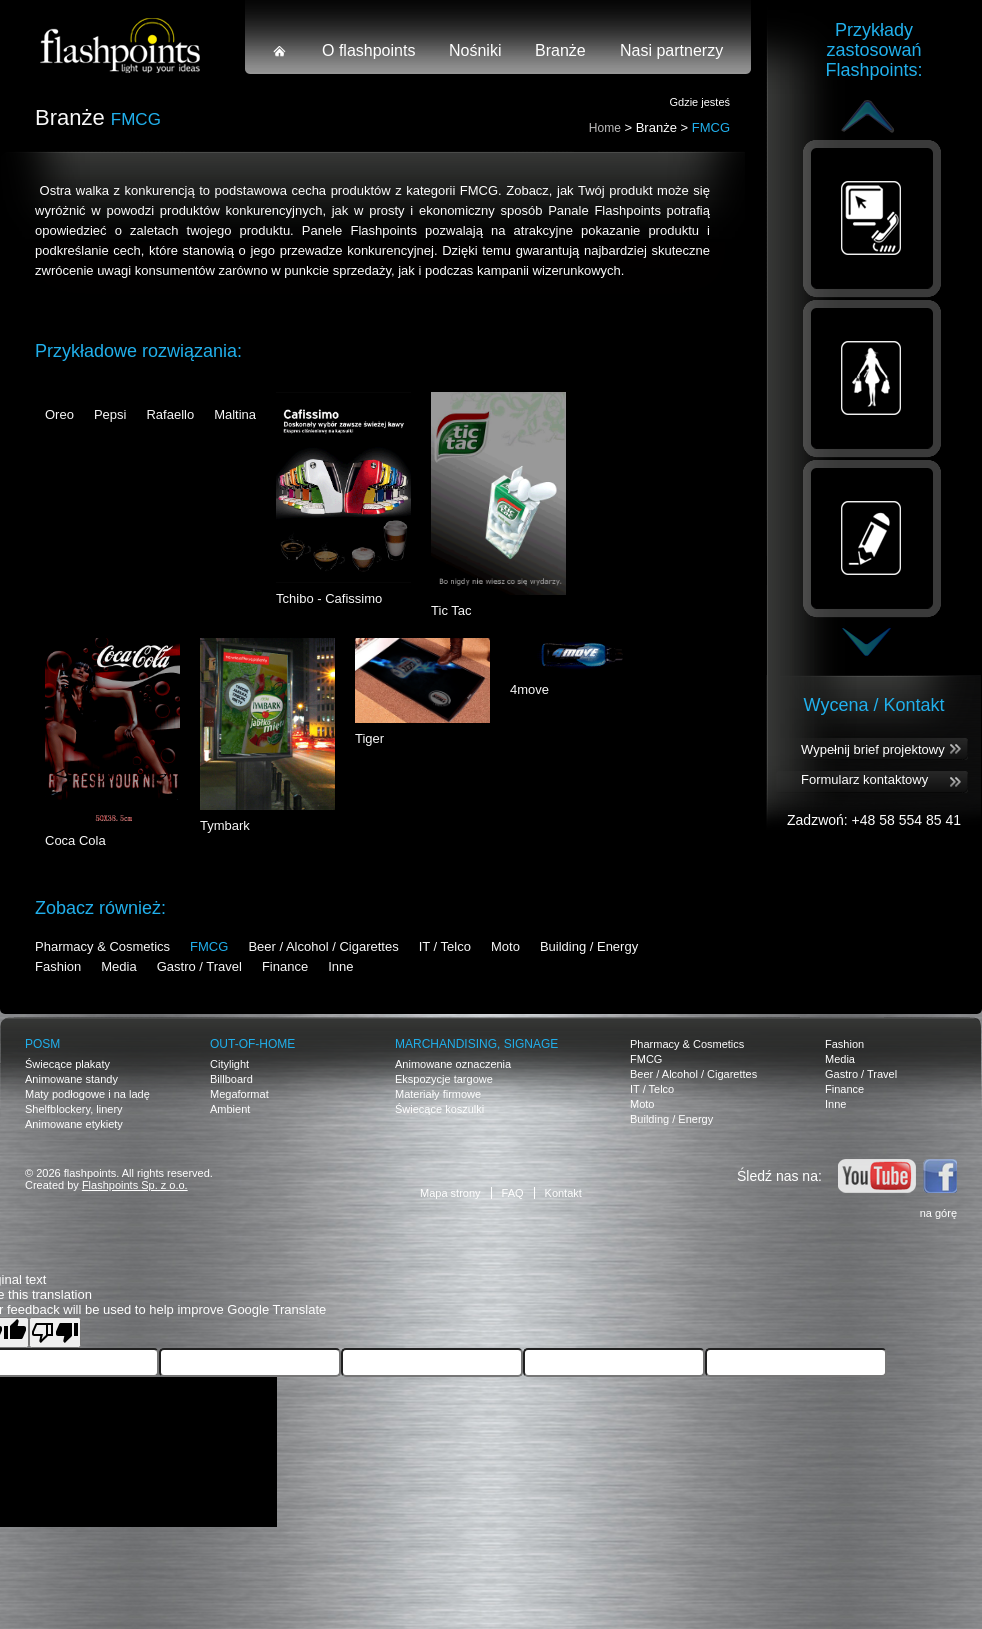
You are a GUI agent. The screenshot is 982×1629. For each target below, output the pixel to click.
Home (605, 128)
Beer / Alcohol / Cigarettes (323, 946)
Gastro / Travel (199, 966)
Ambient (230, 1109)
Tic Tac (451, 610)
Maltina (235, 414)
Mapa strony (450, 1193)
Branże (560, 50)
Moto (505, 946)
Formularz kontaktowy (864, 779)
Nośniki (475, 50)
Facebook (940, 1176)
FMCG (209, 946)
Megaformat (239, 1094)
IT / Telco (445, 946)
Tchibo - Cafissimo (329, 598)
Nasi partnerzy (671, 50)
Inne (340, 966)
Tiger (369, 738)
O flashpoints (368, 50)
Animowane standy (71, 1079)
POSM (42, 1044)
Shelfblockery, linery (74, 1109)
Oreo (59, 414)
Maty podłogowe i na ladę (87, 1094)
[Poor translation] (55, 1332)
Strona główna (280, 51)
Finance (285, 966)
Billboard (231, 1079)
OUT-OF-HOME (252, 1044)
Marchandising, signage (476, 1044)
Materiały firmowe (438, 1094)
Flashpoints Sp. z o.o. (135, 1185)
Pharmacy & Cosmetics (102, 946)
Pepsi (110, 414)
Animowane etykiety (74, 1124)
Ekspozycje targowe (444, 1079)
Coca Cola (75, 840)
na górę (938, 1213)
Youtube (877, 1176)
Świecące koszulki (439, 1109)
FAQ (513, 1193)
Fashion (58, 966)
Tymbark (225, 825)
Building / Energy (589, 946)
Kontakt (563, 1193)
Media (118, 966)
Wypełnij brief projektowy (873, 749)
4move (529, 689)
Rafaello (170, 414)
